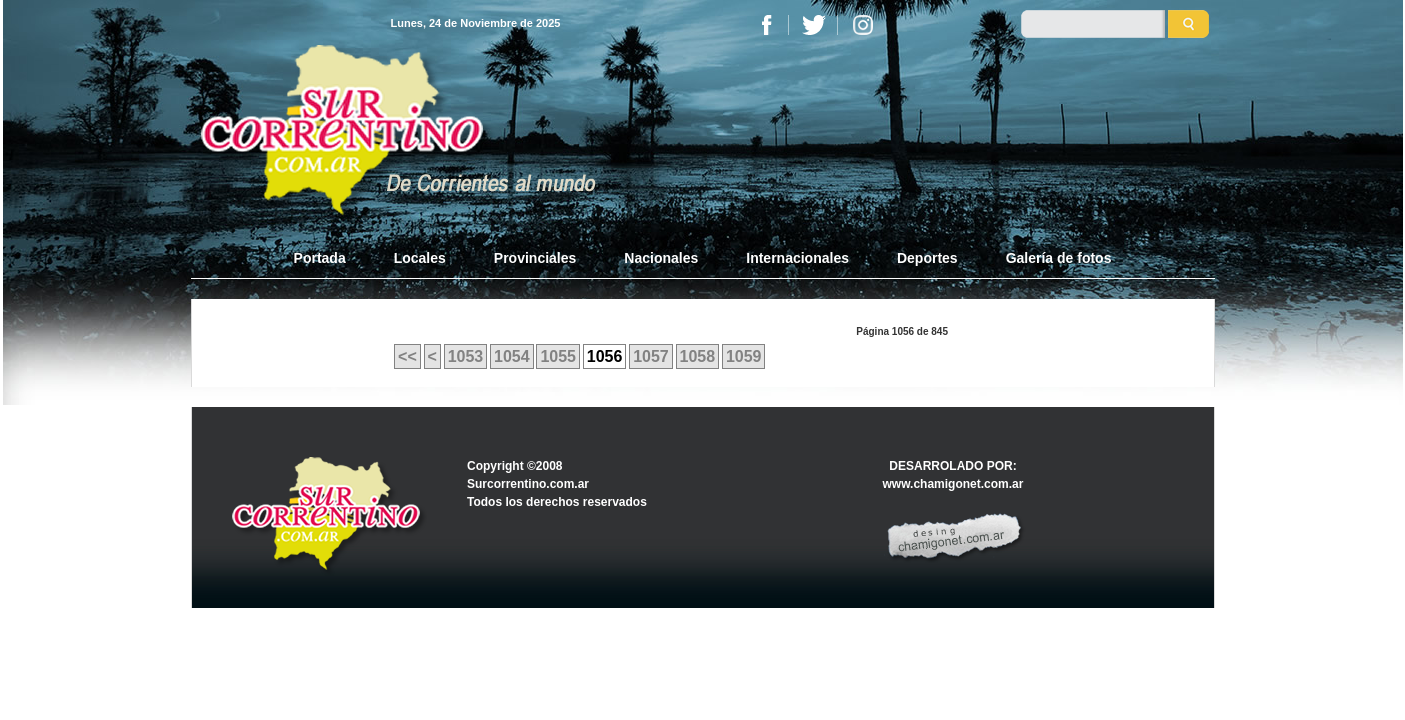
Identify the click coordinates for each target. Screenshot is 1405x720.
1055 (558, 356)
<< (407, 356)
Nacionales (661, 258)
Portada (332, 257)
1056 (605, 356)
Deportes (927, 258)
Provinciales (535, 258)
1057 (651, 356)
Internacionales (797, 258)
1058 (698, 356)
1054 (512, 356)
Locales (420, 258)
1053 (466, 356)
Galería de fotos (1059, 258)
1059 (744, 356)
